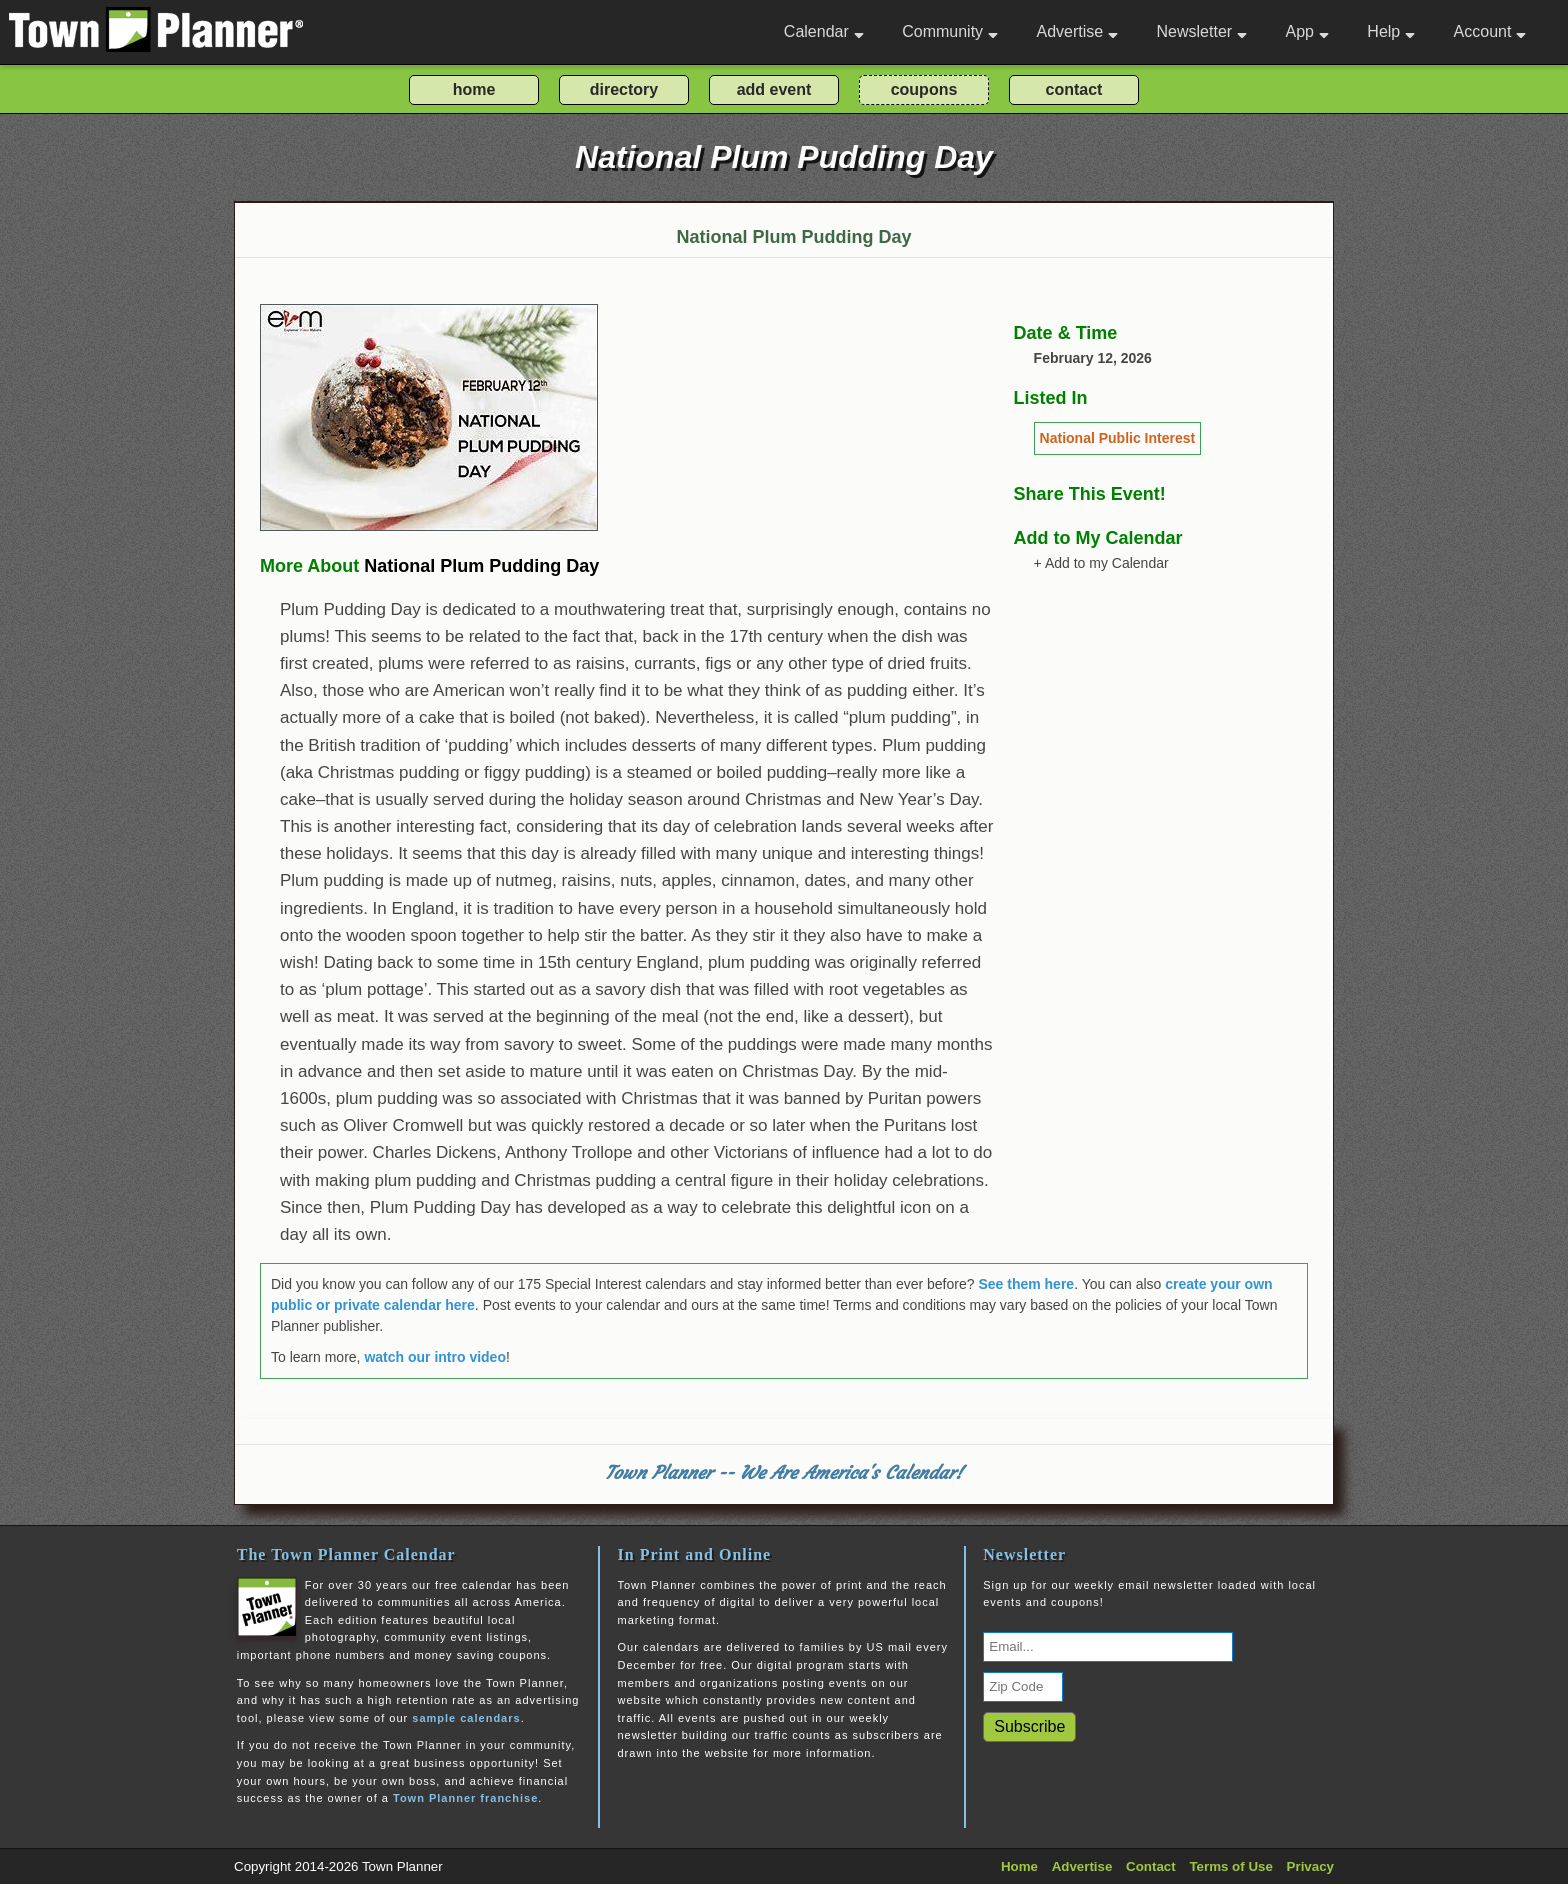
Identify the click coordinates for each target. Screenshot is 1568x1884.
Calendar (824, 31)
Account (1490, 31)
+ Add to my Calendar (1101, 563)
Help (1391, 31)
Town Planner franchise (465, 1798)
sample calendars (466, 1718)
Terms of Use (1230, 1866)
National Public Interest (1118, 438)
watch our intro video (435, 1357)
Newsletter (1202, 31)
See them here (1026, 1284)
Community (950, 31)
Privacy (1310, 1866)
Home (1019, 1866)
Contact (1151, 1866)
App (1306, 31)
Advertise (1077, 31)
